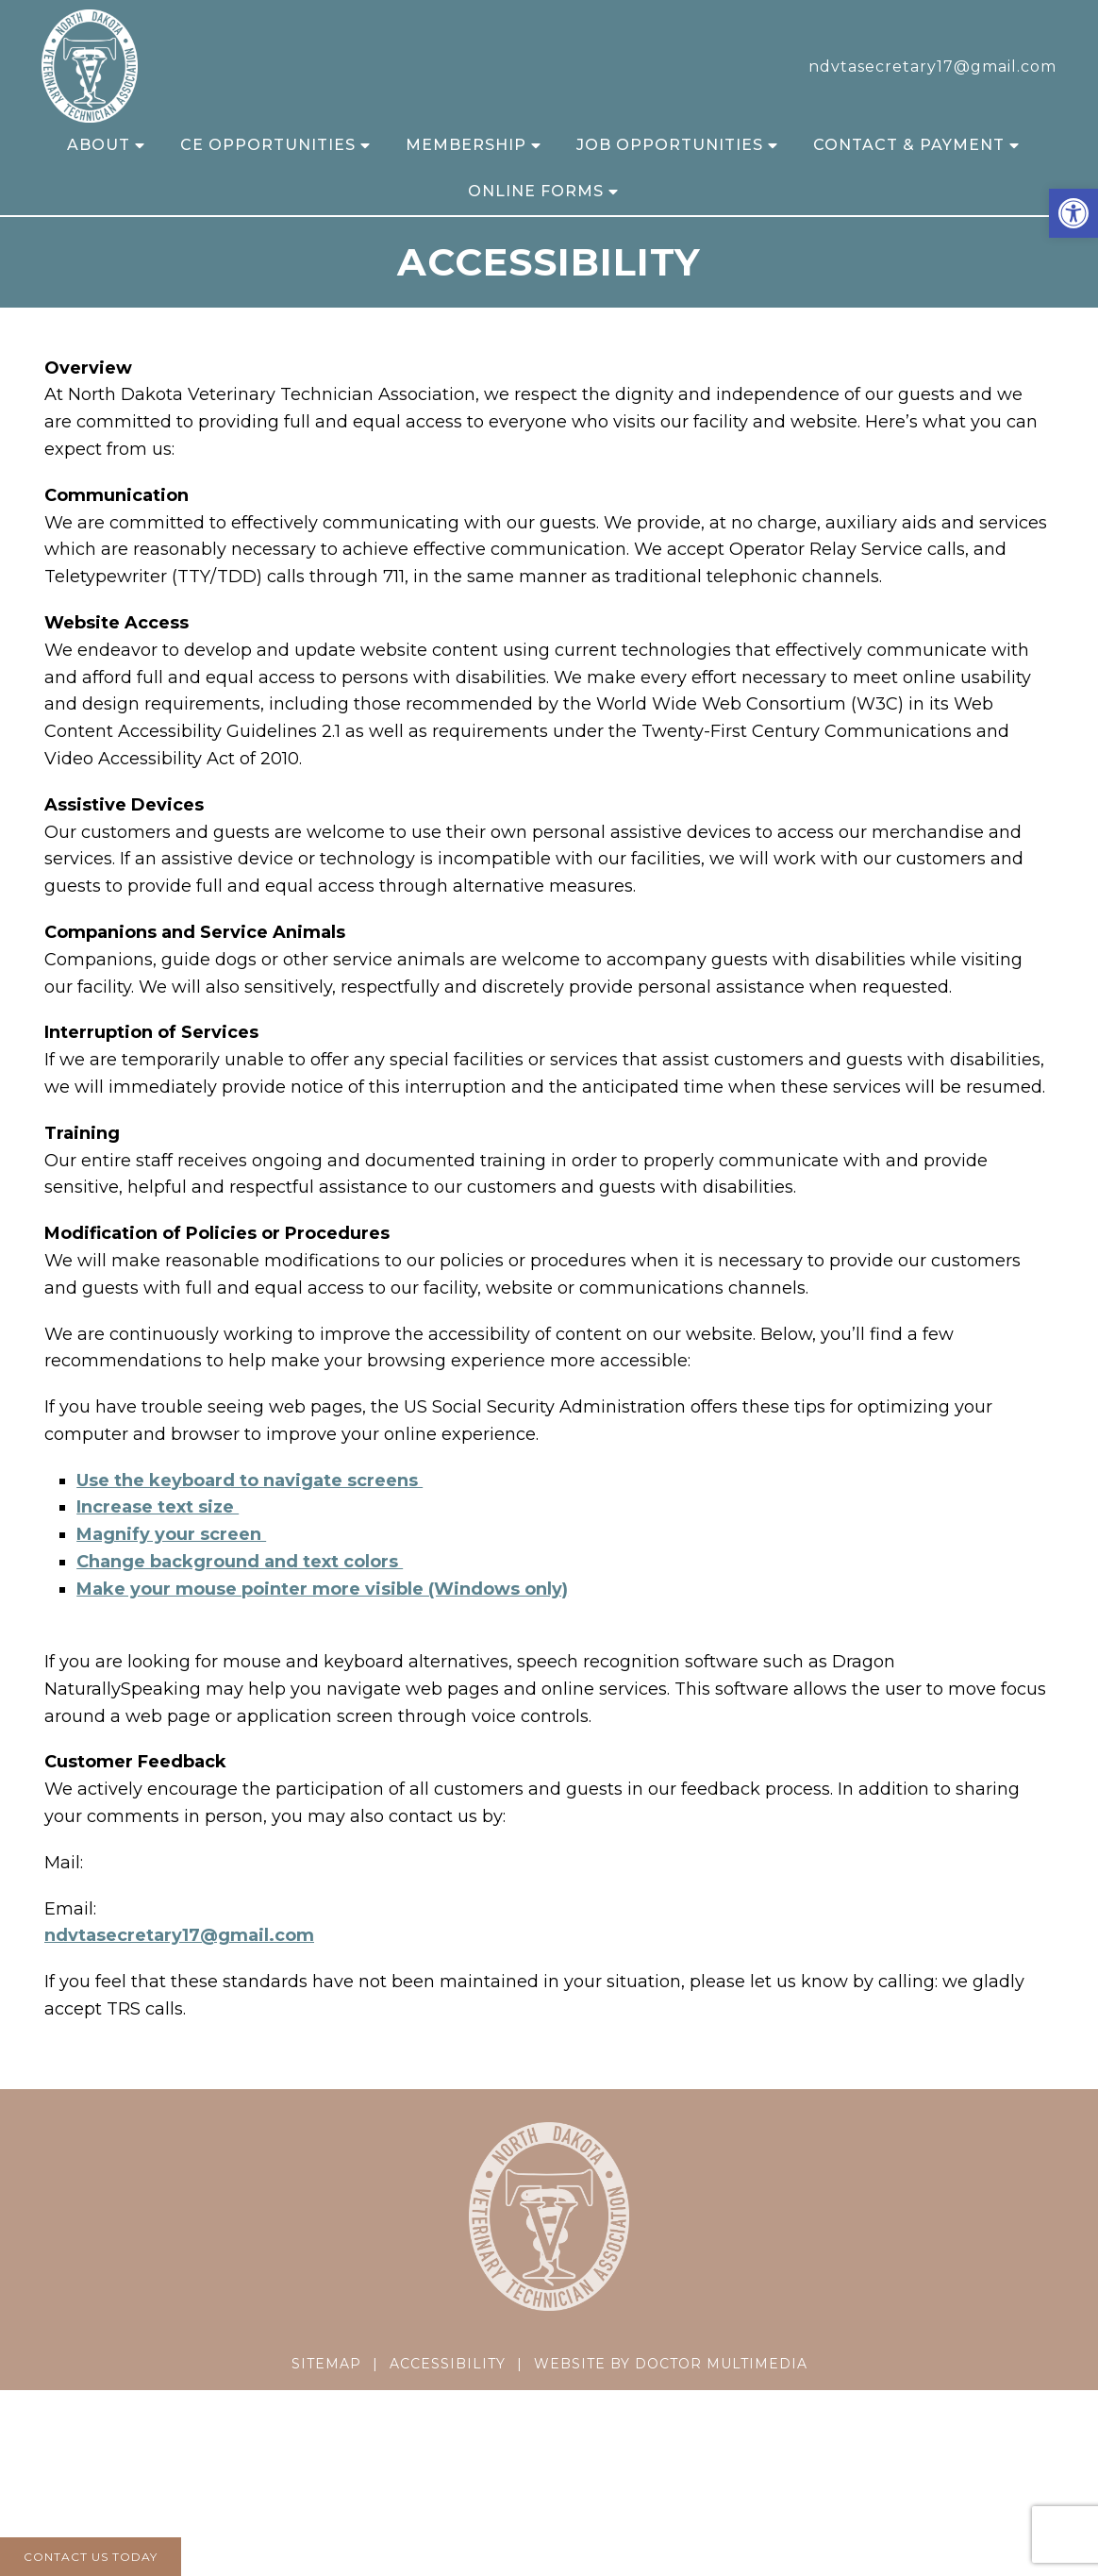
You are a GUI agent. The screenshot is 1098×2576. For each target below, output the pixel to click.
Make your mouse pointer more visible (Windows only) (322, 1589)
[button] (1073, 213)
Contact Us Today (91, 2557)
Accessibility (448, 2363)
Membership (466, 145)
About (98, 145)
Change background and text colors (239, 1561)
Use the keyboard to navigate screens (249, 1480)
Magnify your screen (171, 1534)
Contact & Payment (909, 145)
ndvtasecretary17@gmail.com (932, 66)
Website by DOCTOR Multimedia (670, 2363)
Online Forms (536, 191)
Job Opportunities (669, 145)
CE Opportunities (268, 145)
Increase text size (157, 1507)
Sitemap (326, 2363)
